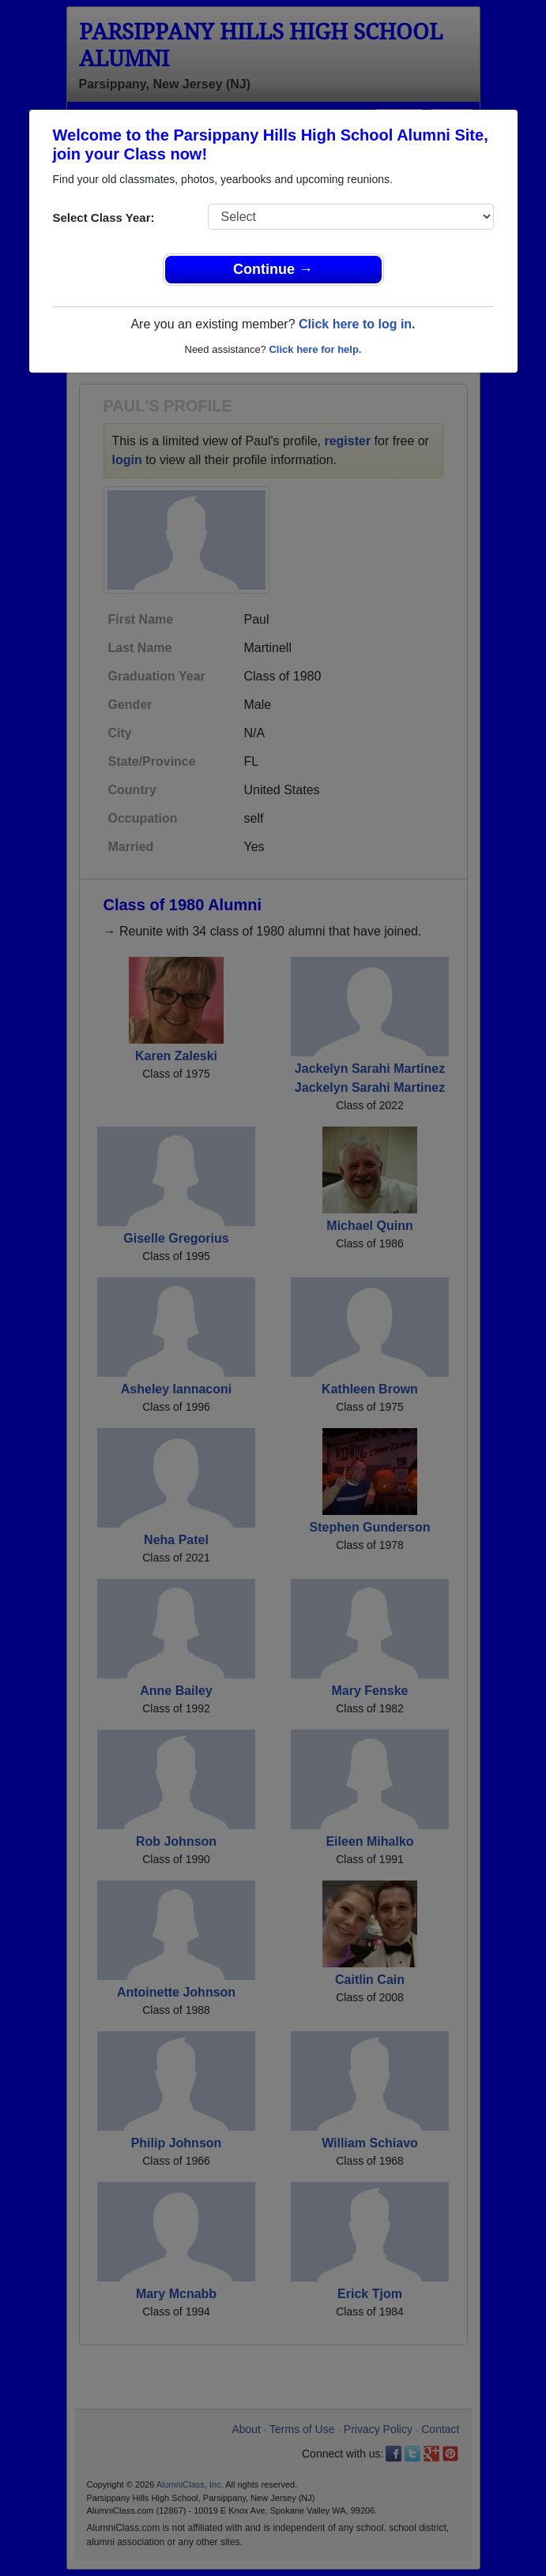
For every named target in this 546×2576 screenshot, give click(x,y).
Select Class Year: (104, 217)
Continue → (273, 269)
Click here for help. (315, 349)
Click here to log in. (357, 324)
